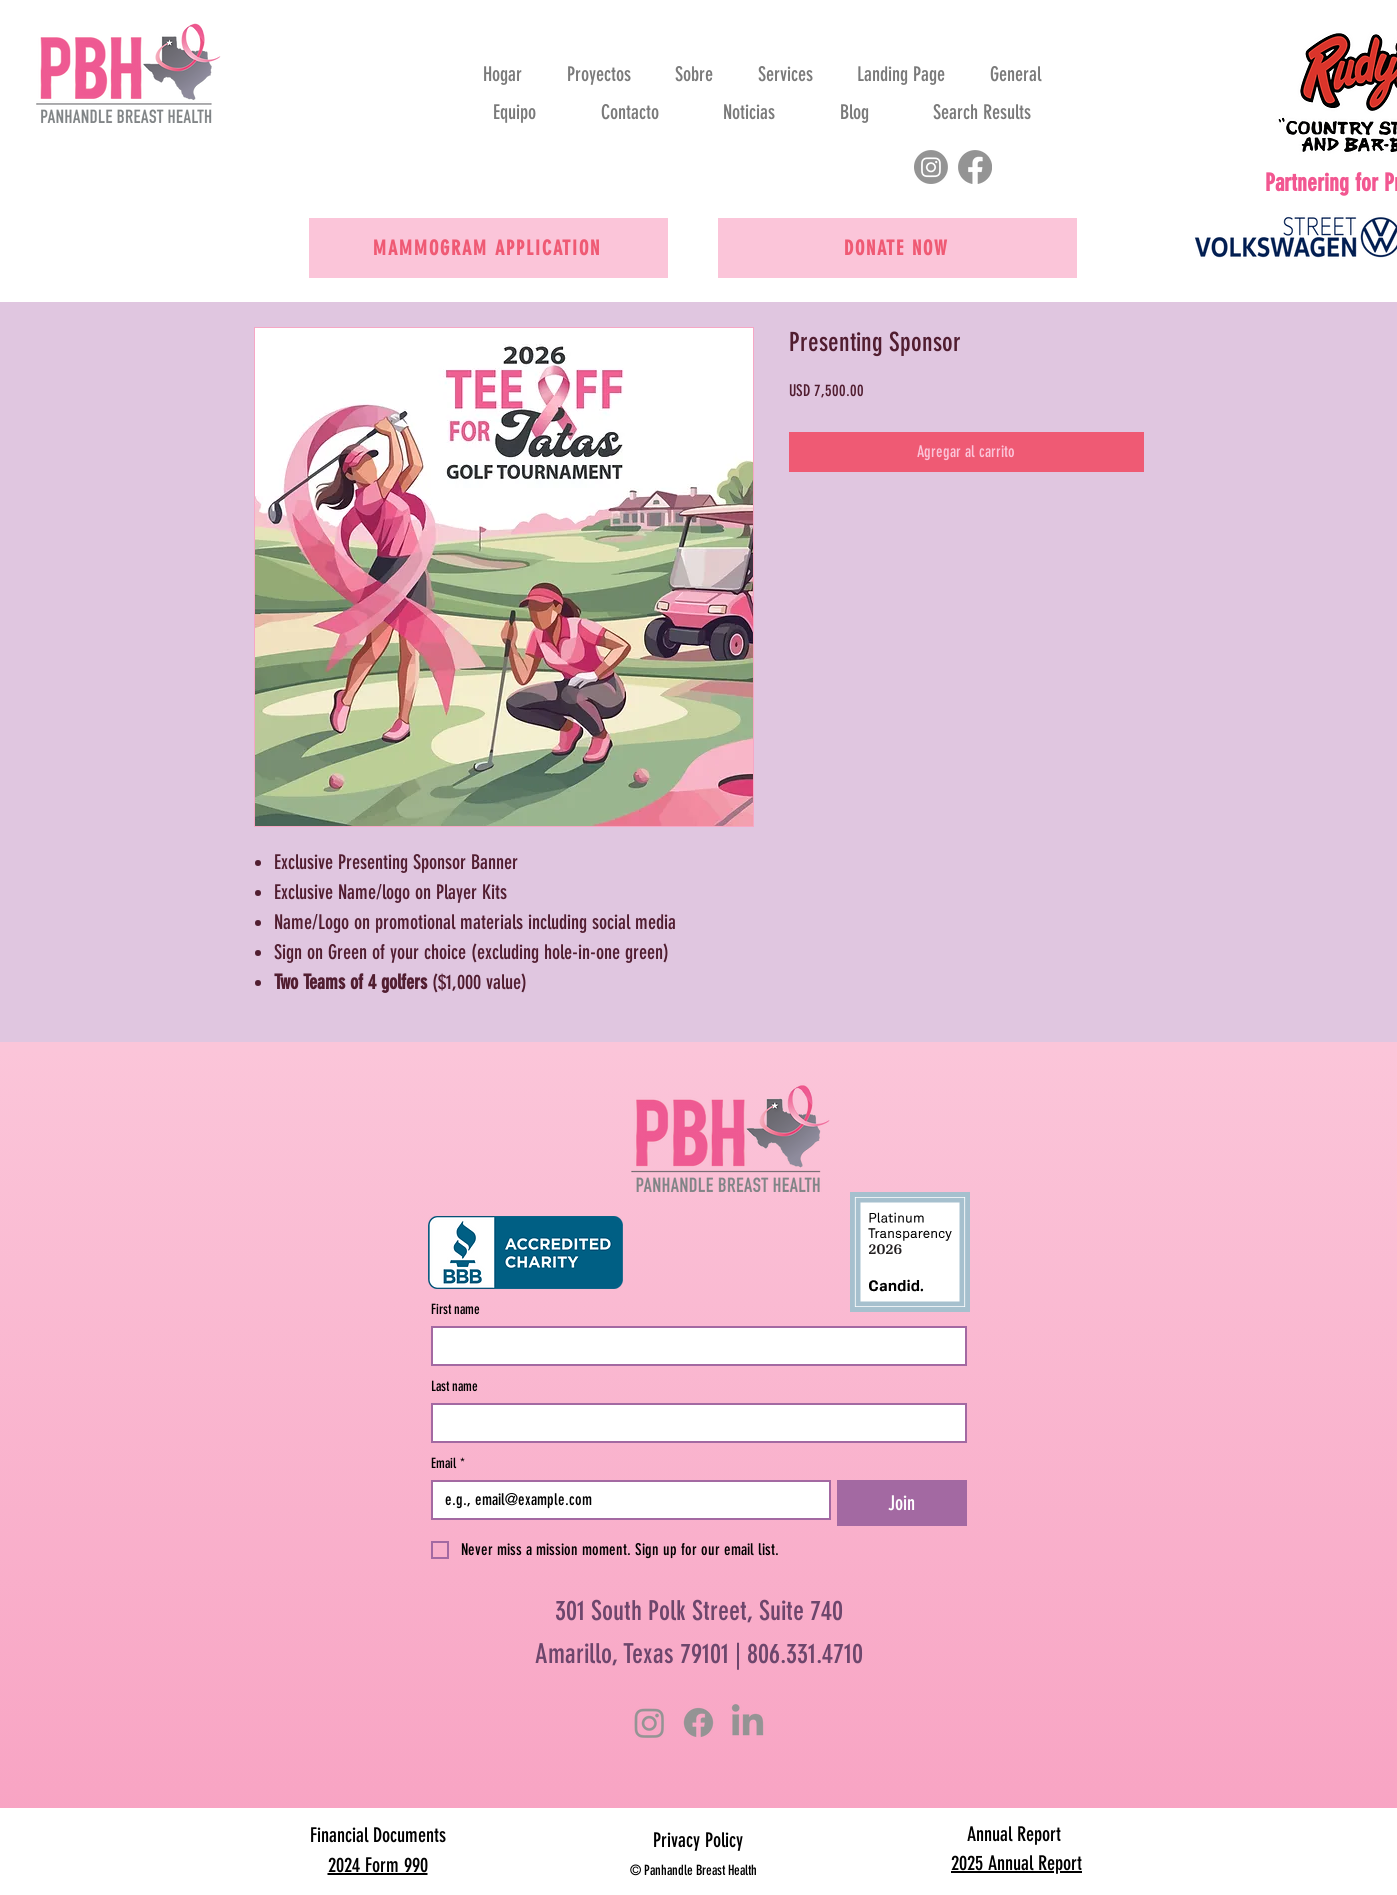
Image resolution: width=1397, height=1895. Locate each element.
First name (455, 1309)
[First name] (693, 1346)
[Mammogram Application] (488, 248)
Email (448, 1463)
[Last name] (693, 1423)
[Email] (625, 1500)
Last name (454, 1386)
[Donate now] (897, 248)
